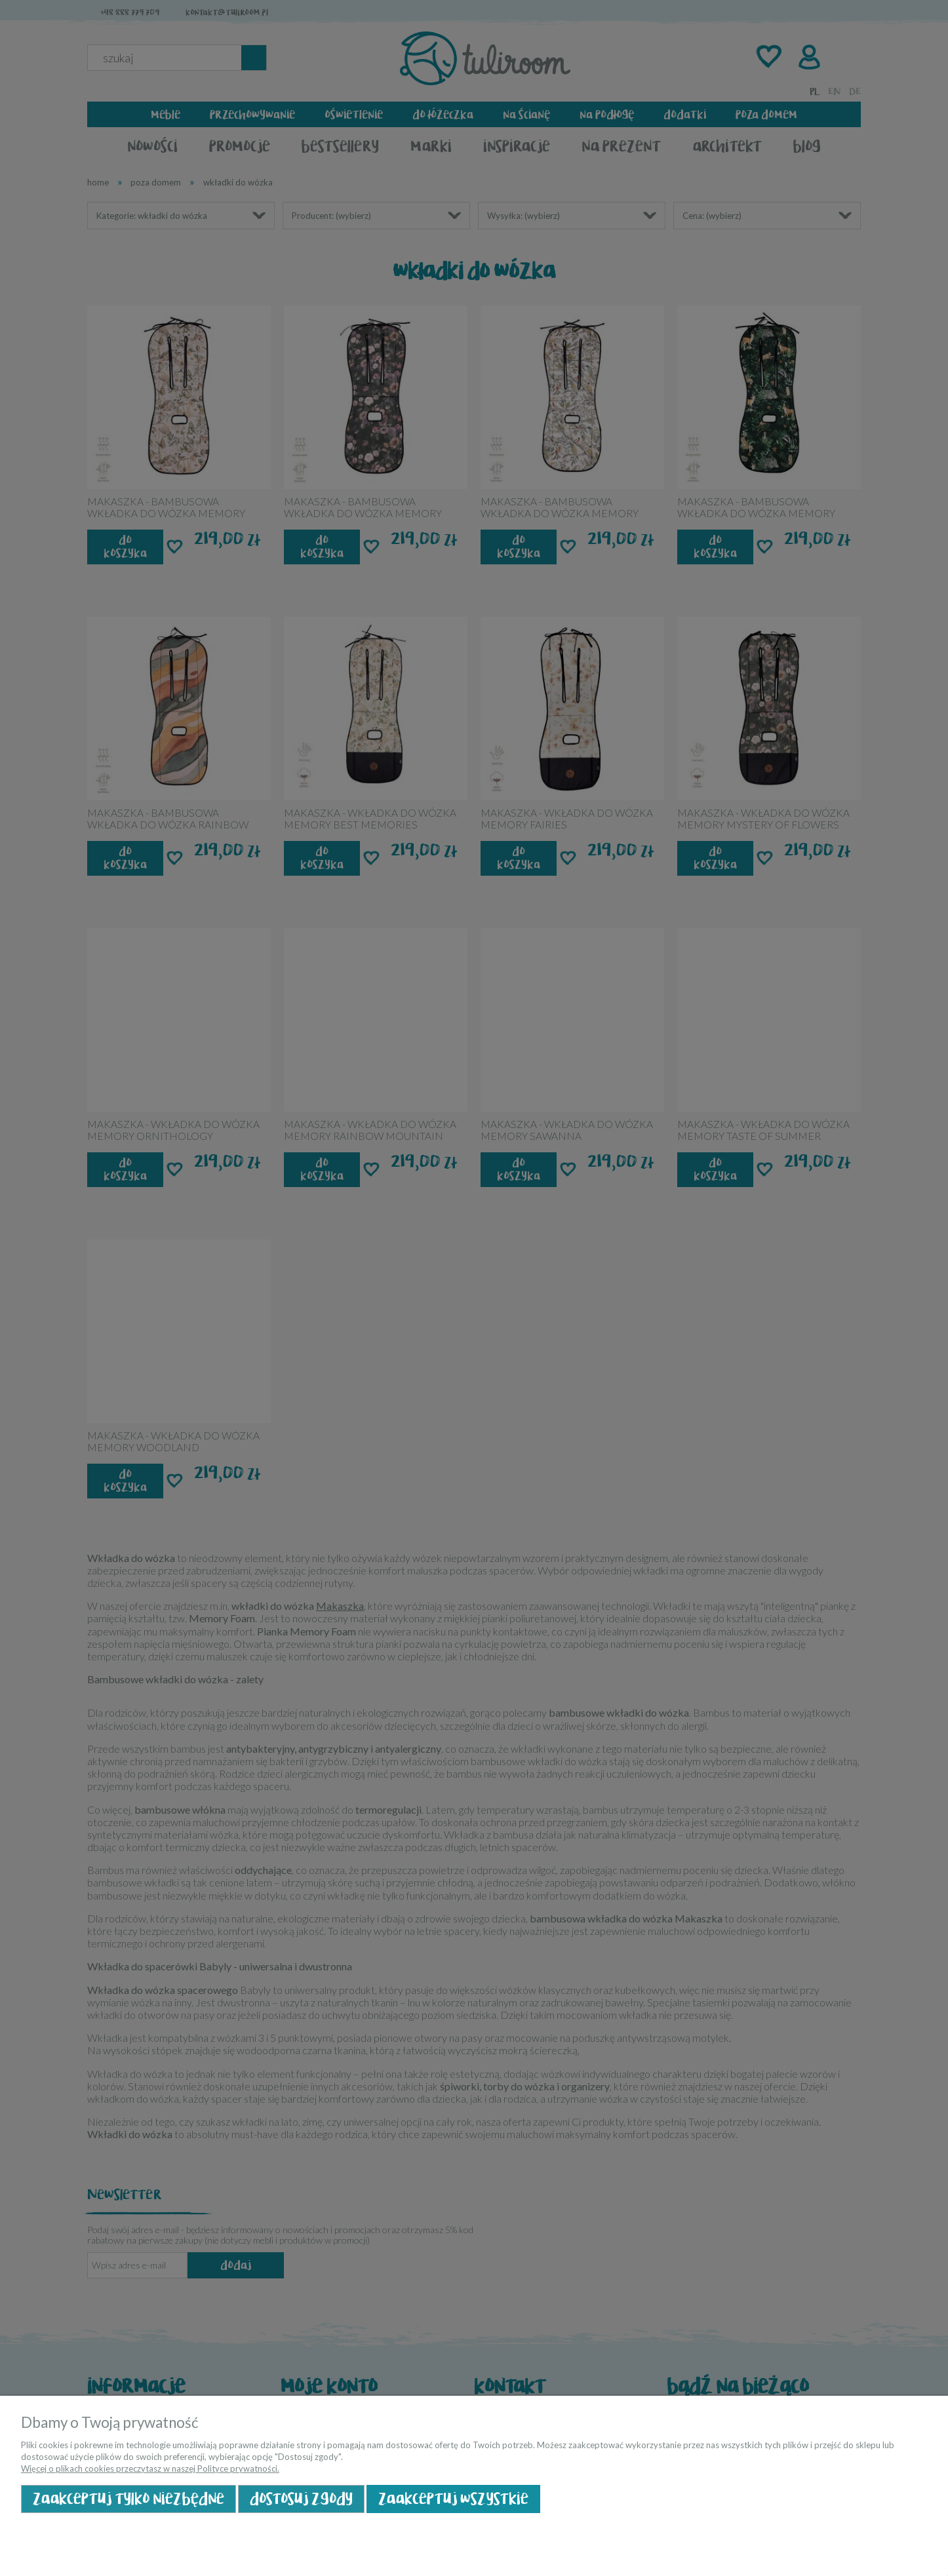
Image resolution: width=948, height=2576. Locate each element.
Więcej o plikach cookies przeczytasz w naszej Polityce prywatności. (150, 2468)
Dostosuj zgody (301, 2499)
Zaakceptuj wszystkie (453, 2499)
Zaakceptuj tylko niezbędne (128, 2499)
